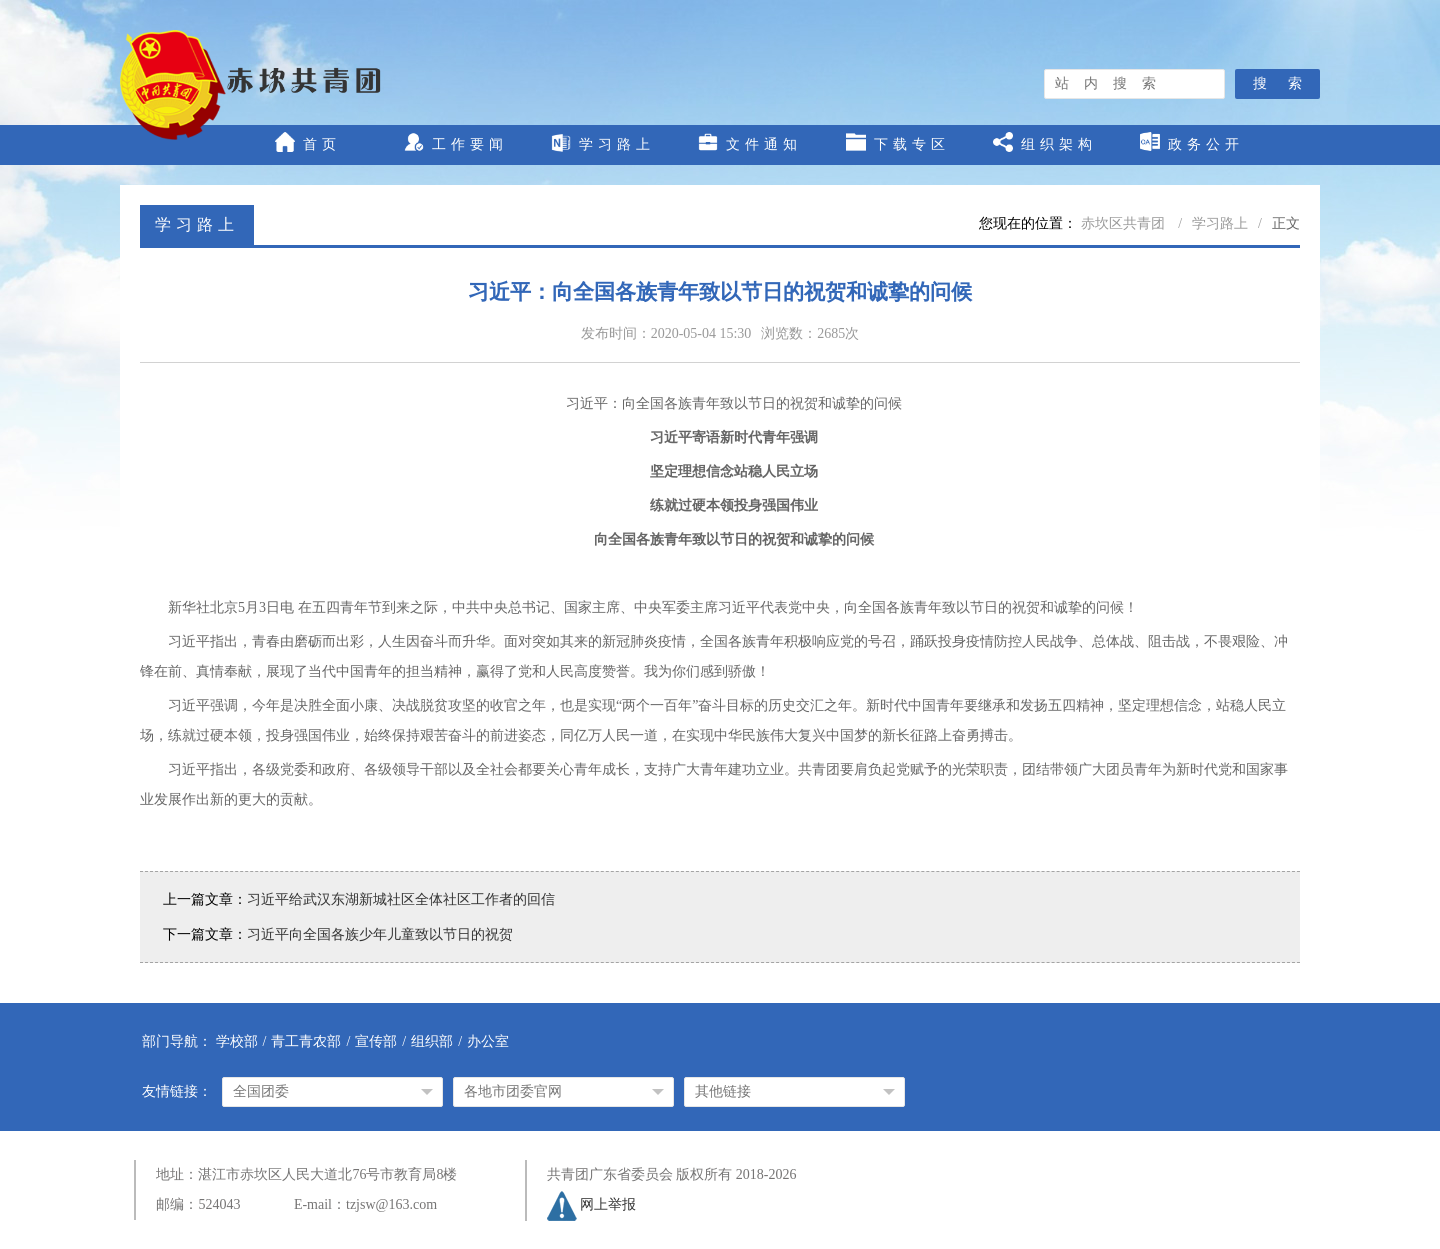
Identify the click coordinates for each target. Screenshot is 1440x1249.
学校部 (237, 1041)
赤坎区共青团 (1125, 223)
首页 (308, 142)
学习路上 (603, 142)
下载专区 (898, 142)
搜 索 (1277, 83)
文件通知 (750, 142)
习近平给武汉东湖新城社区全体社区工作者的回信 (401, 899)
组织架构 (1045, 142)
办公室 (488, 1041)
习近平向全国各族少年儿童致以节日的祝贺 (380, 934)
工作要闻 (456, 142)
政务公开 (1192, 142)
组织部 (432, 1041)
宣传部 (376, 1041)
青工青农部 (306, 1041)
